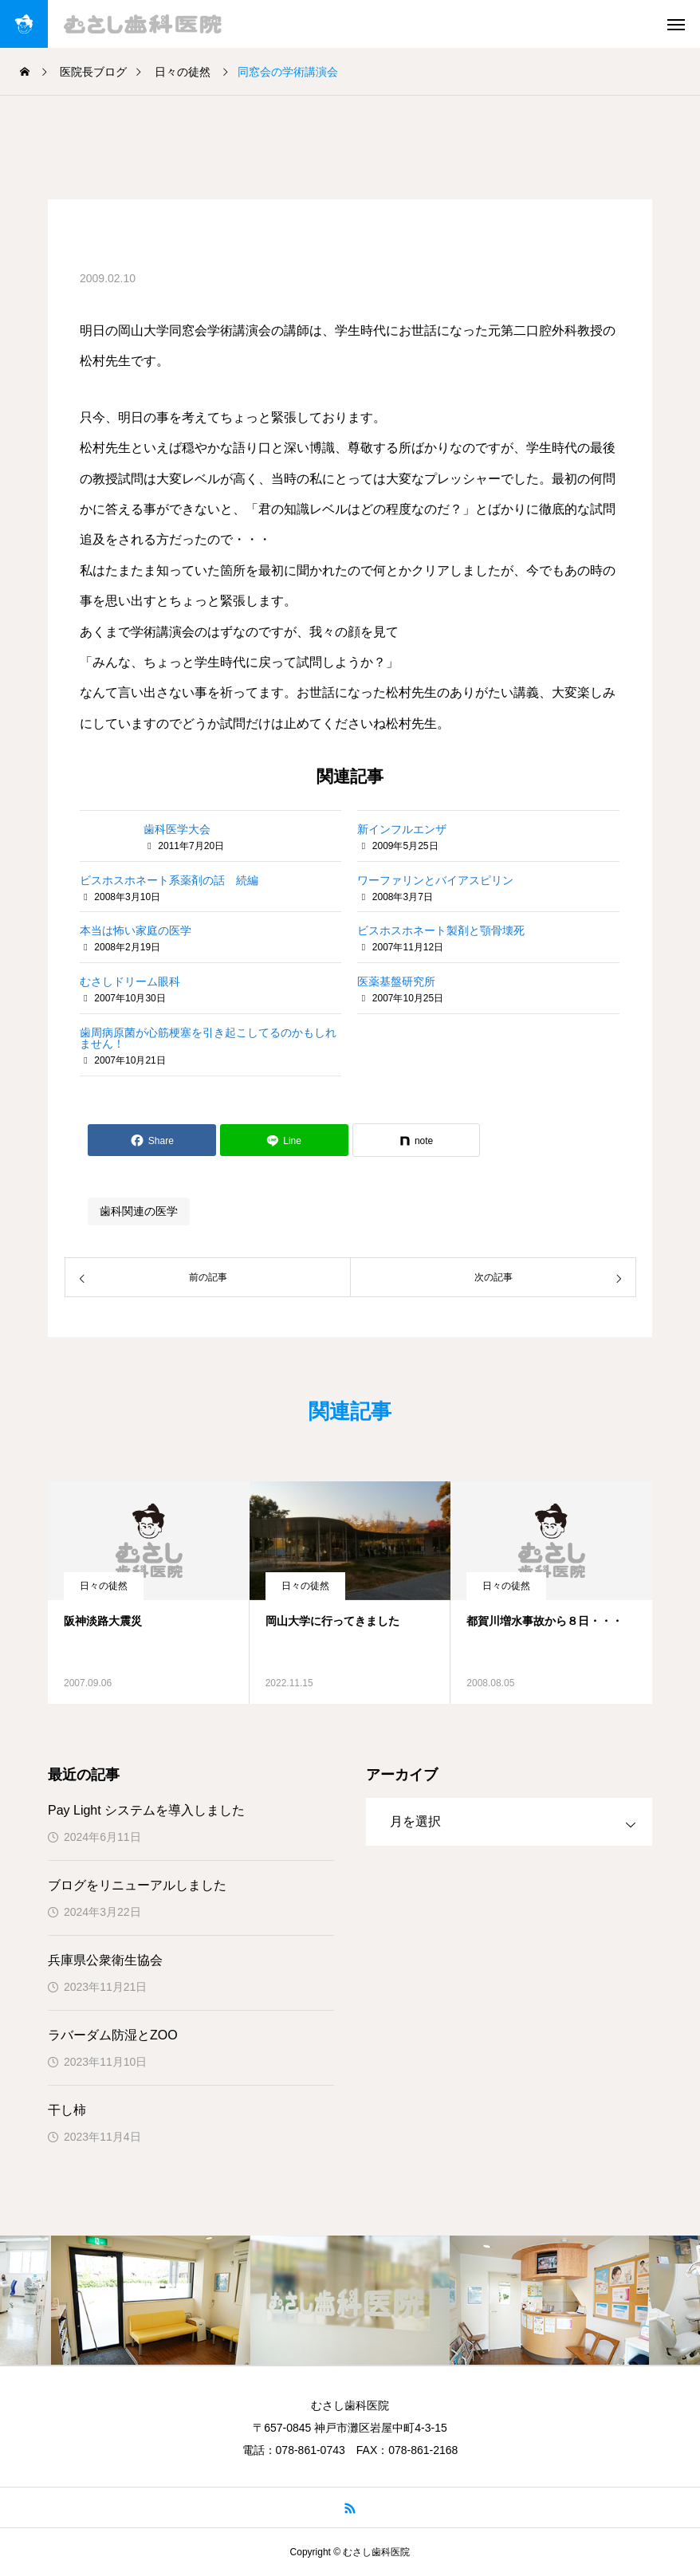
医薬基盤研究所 (396, 981)
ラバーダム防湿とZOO (113, 2035)
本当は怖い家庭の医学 (135, 930)
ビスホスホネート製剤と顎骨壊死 (441, 930)
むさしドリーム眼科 (130, 981)
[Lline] (284, 1140)
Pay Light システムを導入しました (146, 1810)
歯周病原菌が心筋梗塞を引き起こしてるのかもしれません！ (208, 1038)
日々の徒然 (104, 1585)
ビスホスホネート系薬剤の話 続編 (169, 880)
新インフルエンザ (401, 829)
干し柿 (67, 2110)
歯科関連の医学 (139, 1211)
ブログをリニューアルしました (137, 1885)
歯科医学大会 (177, 829)
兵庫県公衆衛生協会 (105, 1960)
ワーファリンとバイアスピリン (435, 880)
